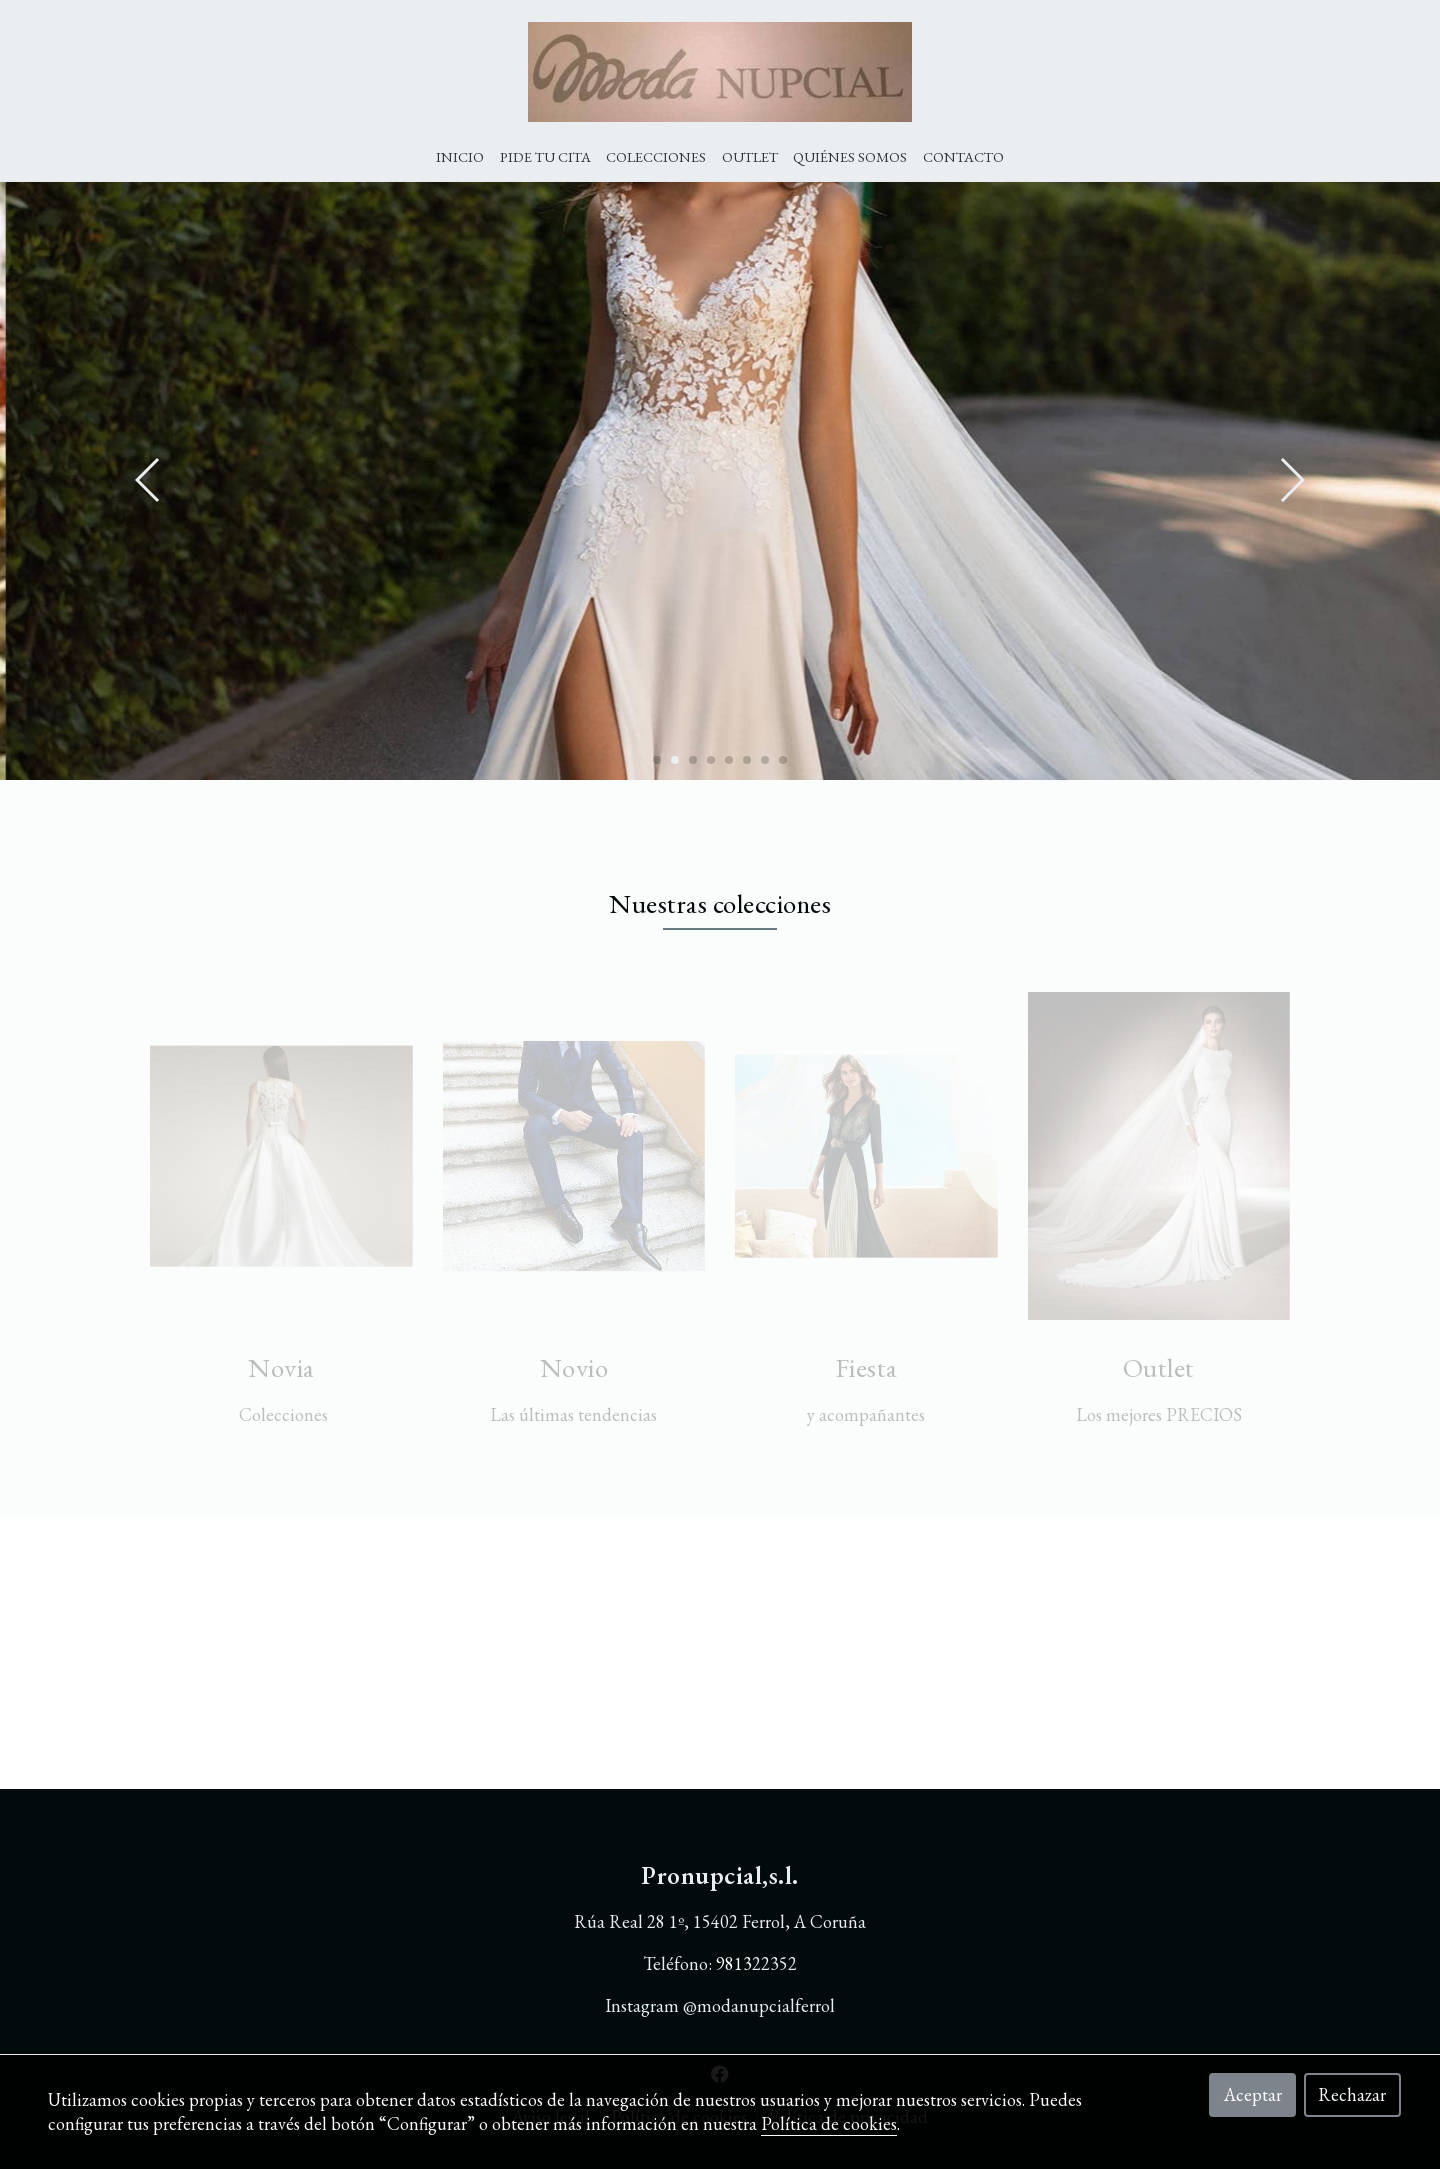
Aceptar (1253, 2094)
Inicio (460, 156)
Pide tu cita (545, 156)
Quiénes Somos (850, 156)
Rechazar (1352, 2094)
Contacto (963, 156)
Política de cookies (829, 2123)
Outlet (750, 156)
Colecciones (656, 156)
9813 (734, 1963)
